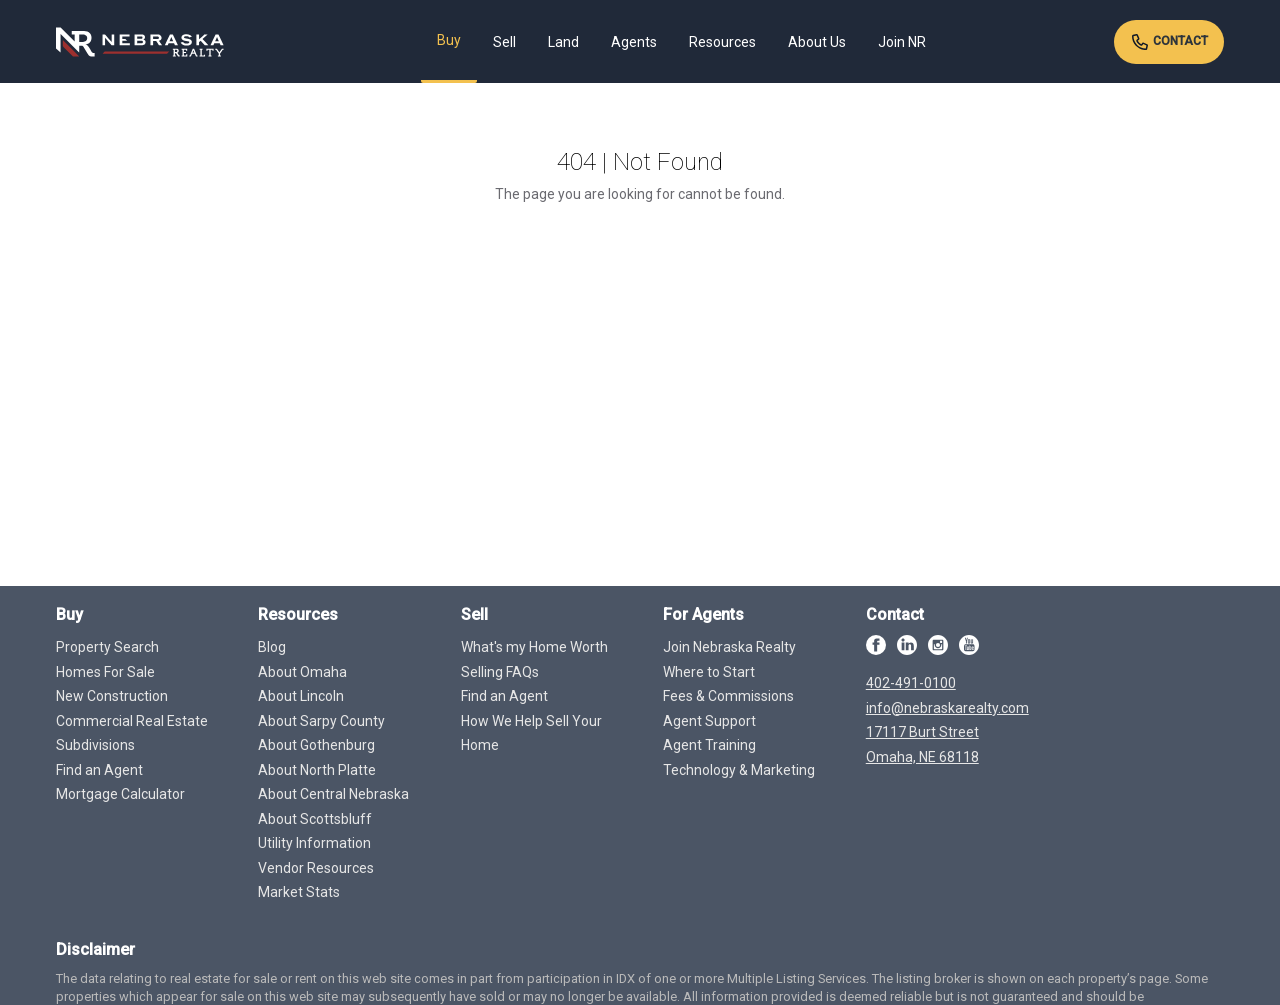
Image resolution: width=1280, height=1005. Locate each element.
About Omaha (302, 672)
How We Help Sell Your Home (531, 733)
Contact (1169, 42)
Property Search (107, 647)
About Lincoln (301, 696)
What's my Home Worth (534, 647)
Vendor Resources (316, 868)
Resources (722, 42)
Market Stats (299, 892)
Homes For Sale (105, 672)
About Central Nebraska (333, 794)
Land (563, 42)
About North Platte (317, 770)
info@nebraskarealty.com (947, 708)
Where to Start (709, 672)
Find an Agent (99, 770)
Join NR (902, 42)
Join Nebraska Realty (729, 647)
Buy (449, 40)
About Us (817, 42)
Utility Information (314, 843)
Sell (504, 42)
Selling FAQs (500, 672)
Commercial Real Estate (132, 721)
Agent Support (709, 721)
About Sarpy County (321, 721)
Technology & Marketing (739, 770)
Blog (272, 647)
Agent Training (709, 745)
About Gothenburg (316, 745)
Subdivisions (95, 745)
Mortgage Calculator (120, 794)
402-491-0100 (911, 683)
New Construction (112, 696)
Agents (634, 42)
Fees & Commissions (728, 696)
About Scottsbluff (315, 819)
